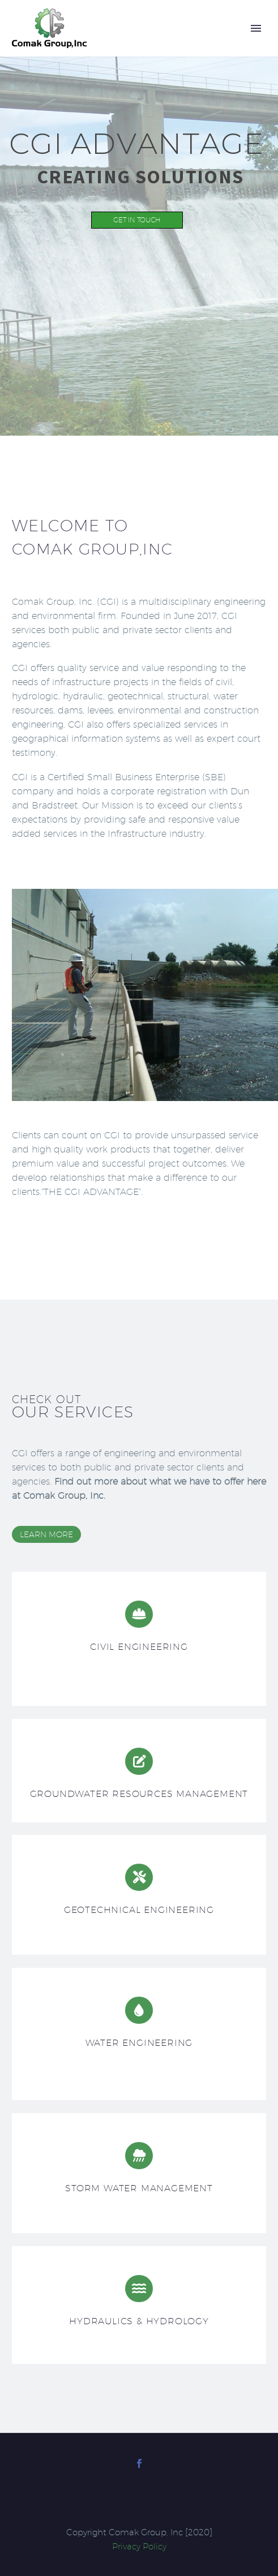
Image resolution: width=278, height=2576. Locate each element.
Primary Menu (256, 28)
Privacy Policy (139, 2546)
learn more (46, 1534)
